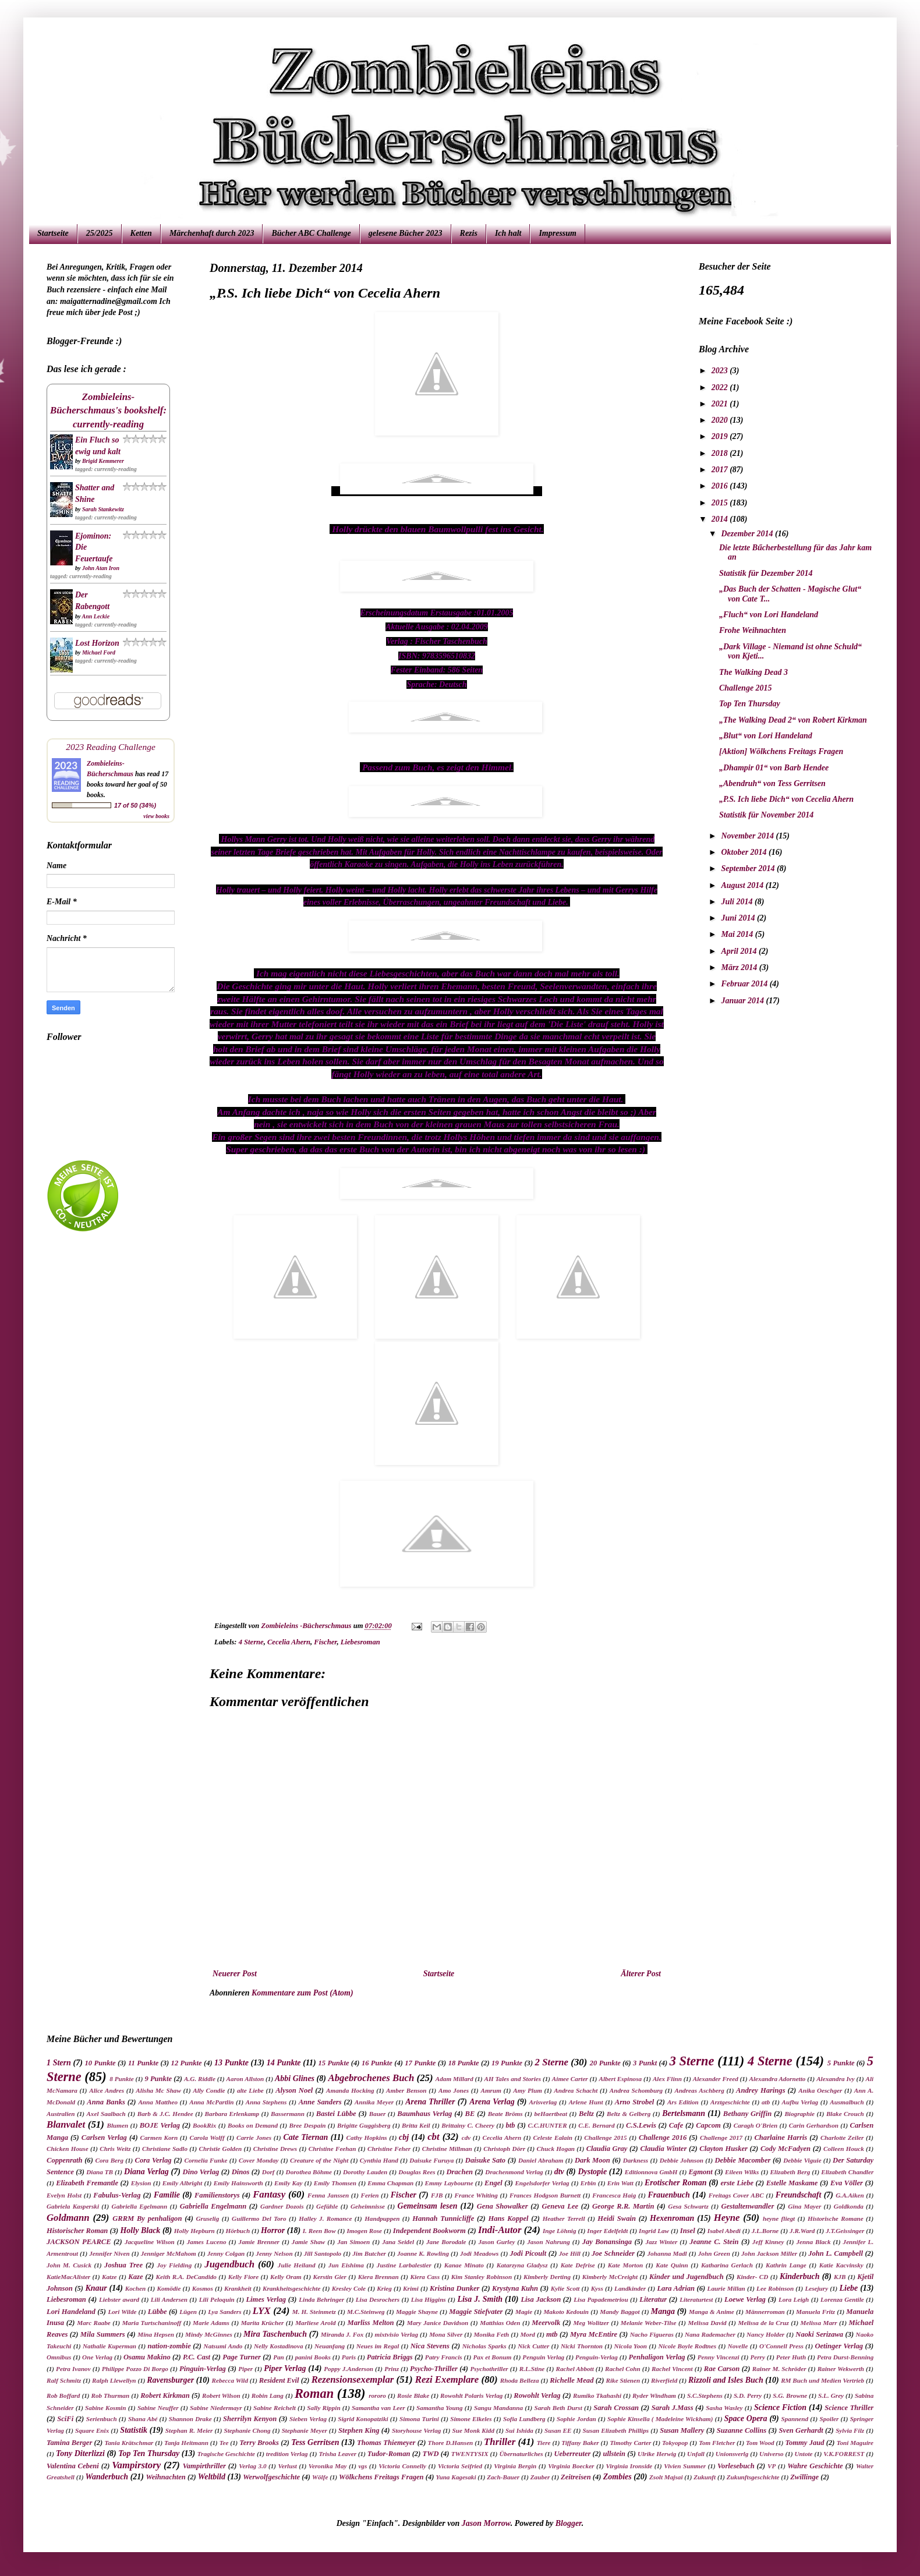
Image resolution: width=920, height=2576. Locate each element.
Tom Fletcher (717, 2442)
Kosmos (202, 2288)
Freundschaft (799, 2195)
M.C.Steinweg (366, 2311)
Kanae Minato (464, 2265)
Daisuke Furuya (431, 2160)
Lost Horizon (97, 643)
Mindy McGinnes (208, 2334)
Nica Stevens (430, 2346)
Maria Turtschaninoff (152, 2322)
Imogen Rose (364, 2230)
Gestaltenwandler (747, 2206)
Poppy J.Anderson (348, 2368)
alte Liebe (250, 2090)
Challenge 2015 (745, 688)
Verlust (287, 2465)
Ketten (141, 233)
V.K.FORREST (843, 2453)
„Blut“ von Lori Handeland (765, 735)
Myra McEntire (593, 2334)
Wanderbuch (107, 2476)
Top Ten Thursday (749, 703)
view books (156, 816)
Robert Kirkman (164, 2395)
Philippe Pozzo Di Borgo (135, 2368)
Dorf (268, 2171)
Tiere (544, 2442)
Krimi (411, 2288)
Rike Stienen (623, 2380)
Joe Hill (570, 2253)
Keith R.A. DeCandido (186, 2276)
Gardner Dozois (281, 2206)
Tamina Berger (69, 2443)
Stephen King (359, 2430)
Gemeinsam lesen (428, 2206)
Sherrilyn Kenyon (250, 2419)
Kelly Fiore (243, 2276)
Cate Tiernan (305, 2137)
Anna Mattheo (158, 2102)
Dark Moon (592, 2160)
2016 (721, 486)
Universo (771, 2453)
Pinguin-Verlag (202, 2369)
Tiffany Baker (580, 2442)
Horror (273, 2230)
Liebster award (119, 2299)
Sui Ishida (519, 2430)
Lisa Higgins (428, 2299)
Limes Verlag (266, 2299)
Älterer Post (641, 1973)
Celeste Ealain (552, 2137)
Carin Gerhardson (813, 2125)
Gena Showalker (502, 2206)
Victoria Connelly (402, 2465)
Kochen (135, 2288)
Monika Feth (491, 2334)
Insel (687, 2231)
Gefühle (327, 2206)
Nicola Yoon (630, 2346)
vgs (362, 2465)
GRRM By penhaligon (147, 2218)
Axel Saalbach (105, 2113)
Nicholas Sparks (484, 2346)
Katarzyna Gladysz (522, 2265)
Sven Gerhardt (801, 2430)
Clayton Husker (723, 2149)
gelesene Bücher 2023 (406, 233)
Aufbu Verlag (799, 2102)
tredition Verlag (287, 2453)
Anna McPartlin (211, 2102)
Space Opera (745, 2418)
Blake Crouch (845, 2113)
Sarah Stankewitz (103, 509)
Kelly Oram (286, 2276)
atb (766, 2102)
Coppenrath (65, 2160)
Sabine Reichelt (274, 2407)
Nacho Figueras (652, 2334)
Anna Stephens (266, 2102)
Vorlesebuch (736, 2466)
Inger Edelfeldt (607, 2230)
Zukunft (704, 2477)
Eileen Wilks (742, 2171)
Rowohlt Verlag (537, 2395)
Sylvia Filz (850, 2430)
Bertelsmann (683, 2113)
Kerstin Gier (329, 2276)
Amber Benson (406, 2090)
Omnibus (59, 2357)
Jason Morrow (486, 2523)
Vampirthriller (204, 2466)
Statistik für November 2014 (766, 815)
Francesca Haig (614, 2195)
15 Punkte (333, 2063)
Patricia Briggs (390, 2357)
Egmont (700, 2172)
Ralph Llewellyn (114, 2380)
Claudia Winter (663, 2149)
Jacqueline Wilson (150, 2241)
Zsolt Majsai (666, 2477)
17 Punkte (420, 2063)
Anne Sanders (320, 2102)
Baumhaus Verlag (424, 2114)
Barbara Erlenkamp (232, 2113)
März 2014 (740, 967)
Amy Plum (527, 2090)
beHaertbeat (551, 2113)
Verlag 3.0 (252, 2465)
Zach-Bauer (503, 2477)
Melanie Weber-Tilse (649, 2322)
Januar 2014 (743, 1000)
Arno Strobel (634, 2102)
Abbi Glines (294, 2078)
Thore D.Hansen (450, 2442)
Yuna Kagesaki (456, 2477)
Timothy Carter (630, 2442)
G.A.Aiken (850, 2195)
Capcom (708, 2125)
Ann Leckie (96, 616)
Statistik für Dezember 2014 (766, 573)
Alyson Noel (294, 2090)
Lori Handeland (71, 2312)
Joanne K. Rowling (423, 2253)
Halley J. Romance (325, 2218)
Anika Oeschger (820, 2090)
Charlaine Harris (780, 2137)
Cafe (676, 2125)
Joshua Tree (123, 2265)
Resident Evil (279, 2380)
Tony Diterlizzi (80, 2453)
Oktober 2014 (745, 852)
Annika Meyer (374, 2102)
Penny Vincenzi (718, 2357)
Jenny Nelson (274, 2253)
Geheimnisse (368, 2206)
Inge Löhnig (559, 2230)
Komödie (169, 2288)
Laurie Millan (726, 2288)
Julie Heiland (297, 2265)
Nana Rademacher (710, 2334)
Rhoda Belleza (519, 2380)
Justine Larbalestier (404, 2265)
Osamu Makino (147, 2357)
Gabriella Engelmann (213, 2206)
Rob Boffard (63, 2395)
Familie (167, 2195)
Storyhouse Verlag (416, 2430)
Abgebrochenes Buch (371, 2077)
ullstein (614, 2454)
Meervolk (546, 2323)
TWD (431, 2454)
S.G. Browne (790, 2395)
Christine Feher (389, 2148)
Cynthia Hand (379, 2160)
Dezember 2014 (748, 533)
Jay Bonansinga (607, 2242)
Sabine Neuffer (158, 2407)
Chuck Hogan (556, 2148)
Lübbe (157, 2312)
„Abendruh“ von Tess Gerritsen (772, 783)
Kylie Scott (565, 2288)
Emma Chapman (390, 2182)
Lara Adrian (676, 2288)
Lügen (188, 2311)
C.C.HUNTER (547, 2125)
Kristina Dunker (454, 2288)
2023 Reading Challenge (110, 747)
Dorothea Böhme (309, 2171)
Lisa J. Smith (480, 2299)
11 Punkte (143, 2063)
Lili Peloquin (217, 2299)
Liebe (848, 2288)
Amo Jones (453, 2090)
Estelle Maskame (792, 2183)
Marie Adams (211, 2322)
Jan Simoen (353, 2241)
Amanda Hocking (350, 2090)
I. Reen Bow (319, 2230)
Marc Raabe (93, 2322)
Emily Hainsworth (238, 2182)
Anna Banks (106, 2102)
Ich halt (508, 233)
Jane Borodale (446, 2241)
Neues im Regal (377, 2346)
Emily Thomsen (335, 2182)
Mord (527, 2334)
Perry (757, 2357)
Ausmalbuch (847, 2102)
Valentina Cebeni (73, 2466)
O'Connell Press (781, 2346)
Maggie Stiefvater (476, 2312)
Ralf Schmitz (64, 2380)
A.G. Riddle (199, 2078)
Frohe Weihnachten (752, 630)
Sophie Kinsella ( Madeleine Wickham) (660, 2418)
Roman (314, 2393)
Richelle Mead (571, 2380)
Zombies (617, 2476)
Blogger (568, 2523)
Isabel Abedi (724, 2230)
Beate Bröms (505, 2113)
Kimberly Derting (547, 2276)
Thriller (499, 2441)
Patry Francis (443, 2357)
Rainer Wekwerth (841, 2368)
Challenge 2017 (721, 2137)
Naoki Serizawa (819, 2334)
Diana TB (99, 2171)
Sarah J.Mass (672, 2408)
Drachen (460, 2172)
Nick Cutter (533, 2346)
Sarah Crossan (616, 2408)
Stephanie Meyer (304, 2430)
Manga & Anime (711, 2311)
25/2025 (99, 233)
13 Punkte (231, 2062)
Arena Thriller (430, 2101)
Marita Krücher (262, 2322)
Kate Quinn (672, 2265)
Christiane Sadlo (164, 2148)
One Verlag (97, 2357)
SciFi (65, 2419)
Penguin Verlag (543, 2357)
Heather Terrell (564, 2218)
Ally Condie (209, 2090)
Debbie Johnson (681, 2160)
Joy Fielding (174, 2265)
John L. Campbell (835, 2253)
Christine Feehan (332, 2148)
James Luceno (207, 2241)
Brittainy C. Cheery (467, 2125)
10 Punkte (100, 2063)
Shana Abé (143, 2418)
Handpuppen (382, 2218)
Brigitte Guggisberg (364, 2125)
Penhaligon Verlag (657, 2357)
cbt (433, 2136)
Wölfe (320, 2477)
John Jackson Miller (769, 2253)
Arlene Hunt (586, 2102)
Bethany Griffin (747, 2114)
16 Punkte (377, 2063)
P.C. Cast (196, 2357)
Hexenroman (672, 2218)
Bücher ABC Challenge (311, 233)
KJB (840, 2276)
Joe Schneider (613, 2253)
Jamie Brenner (259, 2241)
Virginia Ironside (629, 2465)
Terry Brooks (259, 2443)
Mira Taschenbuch (275, 2334)
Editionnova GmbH (651, 2171)
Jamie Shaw (308, 2241)
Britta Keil (416, 2125)
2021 (721, 403)
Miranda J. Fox (342, 2334)
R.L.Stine (532, 2368)
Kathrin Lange (786, 2265)
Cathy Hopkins (366, 2137)
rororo (377, 2395)
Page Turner (241, 2357)
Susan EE (558, 2430)
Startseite (53, 233)
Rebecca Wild (230, 2380)
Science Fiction (780, 2407)
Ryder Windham (654, 2395)
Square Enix (92, 2430)
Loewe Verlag (745, 2299)
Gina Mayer (804, 2206)
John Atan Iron (100, 568)
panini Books (313, 2357)
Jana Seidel (398, 2241)
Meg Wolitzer (591, 2322)
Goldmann (68, 2217)
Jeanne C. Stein (713, 2242)
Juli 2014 (738, 901)
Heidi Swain (616, 2218)
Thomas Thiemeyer (386, 2443)
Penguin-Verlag (596, 2357)
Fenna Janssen (328, 2195)
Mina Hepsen (155, 2334)
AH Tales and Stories (512, 2078)
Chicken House (68, 2148)
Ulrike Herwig (657, 2453)
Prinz (391, 2368)
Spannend (795, 2418)
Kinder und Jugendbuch (686, 2277)
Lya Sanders (224, 2311)
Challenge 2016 (663, 2137)
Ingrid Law (654, 2230)
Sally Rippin (323, 2407)
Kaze (135, 2277)
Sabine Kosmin (105, 2407)
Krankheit (238, 2288)
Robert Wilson (221, 2395)
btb (510, 2125)
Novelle (738, 2346)
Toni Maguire (855, 2442)
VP (771, 2465)
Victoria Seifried (460, 2465)
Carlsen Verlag (104, 2137)
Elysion (141, 2182)
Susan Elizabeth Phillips (616, 2430)
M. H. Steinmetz (314, 2311)
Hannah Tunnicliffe (443, 2218)
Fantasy (269, 2194)
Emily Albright (182, 2182)
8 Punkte (121, 2078)
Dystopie (592, 2171)
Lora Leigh (794, 2299)
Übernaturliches (521, 2453)
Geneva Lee (560, 2206)
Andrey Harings (760, 2090)
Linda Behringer (321, 2299)
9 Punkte (158, 2079)
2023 (721, 370)
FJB (437, 2195)
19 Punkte (506, 2063)
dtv (559, 2171)
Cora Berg (109, 2160)
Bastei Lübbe (336, 2114)
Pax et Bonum (492, 2357)
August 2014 (743, 885)
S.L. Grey (831, 2395)
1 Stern (59, 2062)
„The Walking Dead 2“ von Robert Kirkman (793, 720)
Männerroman (765, 2311)
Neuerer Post (235, 1973)
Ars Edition (683, 2102)
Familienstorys (217, 2195)
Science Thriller (849, 2408)
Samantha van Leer (378, 2407)
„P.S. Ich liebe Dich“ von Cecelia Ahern (786, 799)
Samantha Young (439, 2407)
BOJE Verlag (160, 2125)
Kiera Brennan (378, 2276)
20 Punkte (605, 2063)
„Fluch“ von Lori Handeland (768, 614)
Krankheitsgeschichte (291, 2288)
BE (470, 2114)
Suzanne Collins (741, 2430)
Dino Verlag (201, 2172)
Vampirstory (136, 2465)
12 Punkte (186, 2063)
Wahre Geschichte (815, 2466)
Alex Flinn (667, 2078)
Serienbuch (101, 2418)
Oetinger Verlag (839, 2346)
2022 (721, 387)
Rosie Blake (413, 2395)
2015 (721, 502)
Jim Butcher (369, 2253)
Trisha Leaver (337, 2453)
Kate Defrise (578, 2265)
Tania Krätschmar (128, 2442)
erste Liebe (736, 2183)
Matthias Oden (500, 2322)
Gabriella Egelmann (140, 2206)
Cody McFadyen (785, 2149)
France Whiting (476, 2195)
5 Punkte (841, 2063)
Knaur (96, 2288)
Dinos (241, 2172)
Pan (278, 2357)
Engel (493, 2183)
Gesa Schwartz (688, 2206)
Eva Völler (846, 2183)
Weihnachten (165, 2477)
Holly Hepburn (194, 2230)
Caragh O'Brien (755, 2125)
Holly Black (140, 2230)
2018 (721, 453)
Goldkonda (849, 2206)
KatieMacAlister (68, 2276)
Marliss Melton (371, 2323)
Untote (803, 2453)
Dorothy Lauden (365, 2171)
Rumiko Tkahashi (597, 2395)
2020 (721, 420)
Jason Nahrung (548, 2241)
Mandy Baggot (619, 2311)
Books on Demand (253, 2125)
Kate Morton (625, 2265)
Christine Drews (275, 2148)
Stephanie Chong (247, 2430)
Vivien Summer (685, 2465)
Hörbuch (238, 2230)
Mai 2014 (738, 934)
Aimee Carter (570, 2078)
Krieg (384, 2288)
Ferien (369, 2195)
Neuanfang (329, 2346)
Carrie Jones (253, 2137)
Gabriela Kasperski (73, 2206)
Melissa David (707, 2322)
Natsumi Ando (223, 2346)
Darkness (636, 2160)
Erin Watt (620, 2182)
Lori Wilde (122, 2311)
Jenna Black (813, 2241)
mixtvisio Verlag (396, 2334)
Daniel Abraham (540, 2160)
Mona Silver (445, 2334)
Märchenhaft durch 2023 (211, 233)
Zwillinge (804, 2477)
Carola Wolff (206, 2137)
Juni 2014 (738, 918)
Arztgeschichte (730, 2102)
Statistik (133, 2430)
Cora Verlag (153, 2160)
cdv (466, 2137)
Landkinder (630, 2288)
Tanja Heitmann (186, 2442)
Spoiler (828, 2418)
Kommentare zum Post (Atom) (302, 1992)
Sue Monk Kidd (473, 2430)
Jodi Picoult (528, 2253)
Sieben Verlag (308, 2418)
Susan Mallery (682, 2430)
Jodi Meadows (479, 2253)
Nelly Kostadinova (278, 2346)
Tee (224, 2442)
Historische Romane (836, 2218)
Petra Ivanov (73, 2368)
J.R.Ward (802, 2230)
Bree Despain (307, 2125)
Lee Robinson (775, 2288)
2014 (721, 519)
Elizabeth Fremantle (87, 2183)
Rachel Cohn (623, 2368)
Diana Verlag (146, 2171)
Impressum (557, 233)
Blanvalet (66, 2124)
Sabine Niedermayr (216, 2407)
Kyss (597, 2288)
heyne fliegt (779, 2218)
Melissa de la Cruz (763, 2322)
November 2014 (748, 835)
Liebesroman (360, 1642)
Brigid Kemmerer (103, 461)
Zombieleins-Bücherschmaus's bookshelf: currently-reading (108, 410)
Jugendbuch (229, 2264)
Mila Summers (102, 2334)
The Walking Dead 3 (753, 672)
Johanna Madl (667, 2253)
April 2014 (740, 951)
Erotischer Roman (675, 2182)
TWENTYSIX (470, 2453)
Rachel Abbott (574, 2368)
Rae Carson (721, 2369)
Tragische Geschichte (226, 2453)
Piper (245, 2368)
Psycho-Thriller (434, 2369)
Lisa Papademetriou (601, 2299)
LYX (262, 2310)
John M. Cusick (69, 2265)
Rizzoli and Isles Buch (725, 2380)
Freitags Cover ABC (736, 2195)
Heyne (727, 2217)
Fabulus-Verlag (116, 2195)
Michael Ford (98, 652)
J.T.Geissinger (845, 2230)
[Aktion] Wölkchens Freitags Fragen (781, 751)
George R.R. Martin (623, 2206)
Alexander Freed (715, 2078)
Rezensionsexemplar (353, 2379)
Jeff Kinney (768, 2241)
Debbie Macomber (743, 2160)
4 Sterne (251, 1642)
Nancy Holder (765, 2334)
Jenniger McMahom (168, 2253)
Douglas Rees (416, 2171)
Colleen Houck (843, 2148)
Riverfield (664, 2380)
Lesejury (816, 2288)
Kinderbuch (799, 2276)
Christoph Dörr (504, 2148)
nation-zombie (169, 2346)
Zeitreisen (576, 2477)
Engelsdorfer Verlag (542, 2182)
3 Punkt (645, 2063)
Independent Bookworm (429, 2231)
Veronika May (328, 2465)
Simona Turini (419, 2418)
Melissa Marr (819, 2322)
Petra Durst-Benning (845, 2357)
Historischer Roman (77, 2231)
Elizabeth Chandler (847, 2171)
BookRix (204, 2125)
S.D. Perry (748, 2395)
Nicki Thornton (582, 2346)
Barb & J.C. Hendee (165, 2113)
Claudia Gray (607, 2149)
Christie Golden (220, 2148)
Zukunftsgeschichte (753, 2477)
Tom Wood (760, 2442)
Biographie (799, 2113)
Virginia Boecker (571, 2465)
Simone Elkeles (470, 2418)
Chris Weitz (115, 2148)
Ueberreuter (572, 2454)
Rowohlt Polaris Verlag (471, 2395)
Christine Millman (447, 2148)
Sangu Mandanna (498, 2407)
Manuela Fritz (815, 2311)
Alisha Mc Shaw (158, 2090)
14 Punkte (284, 2062)
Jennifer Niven (109, 2253)
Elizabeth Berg (790, 2171)
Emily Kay (288, 2182)
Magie (523, 2311)
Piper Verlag (285, 2368)
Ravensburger (170, 2380)
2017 (721, 469)
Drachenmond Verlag (514, 2171)
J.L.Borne (765, 2230)
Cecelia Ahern (288, 1642)
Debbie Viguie (802, 2160)
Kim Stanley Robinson (481, 2276)
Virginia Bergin (515, 2465)
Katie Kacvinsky (841, 2265)
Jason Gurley (496, 2241)
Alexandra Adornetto (777, 2078)
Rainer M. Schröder (779, 2368)
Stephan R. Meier (189, 2430)
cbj (404, 2137)
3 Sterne (692, 2061)
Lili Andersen (169, 2299)
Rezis (468, 233)
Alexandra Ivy (835, 2078)
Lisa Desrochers (377, 2299)
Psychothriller (489, 2368)
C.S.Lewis (641, 2125)
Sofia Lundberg (524, 2418)
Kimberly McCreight (610, 2276)
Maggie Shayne (417, 2311)
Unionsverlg (732, 2453)
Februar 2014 (745, 983)
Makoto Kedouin (566, 2311)
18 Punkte (463, 2063)
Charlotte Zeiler (842, 2137)
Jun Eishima (346, 2265)
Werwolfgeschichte (271, 2477)
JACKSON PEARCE (79, 2242)
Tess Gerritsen (315, 2442)
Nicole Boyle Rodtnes (688, 2346)
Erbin (588, 2182)
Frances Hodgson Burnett (545, 2195)
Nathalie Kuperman (109, 2346)
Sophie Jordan (576, 2418)
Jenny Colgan (226, 2253)
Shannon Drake (190, 2418)
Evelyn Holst (64, 2195)
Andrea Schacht (575, 2090)
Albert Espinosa (620, 2078)
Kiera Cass (425, 2276)
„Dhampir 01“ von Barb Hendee (774, 767)
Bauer (377, 2113)
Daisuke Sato (485, 2160)
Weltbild (211, 2476)
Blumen (117, 2125)
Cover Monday (258, 2160)
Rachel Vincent (672, 2368)
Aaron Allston (245, 2078)
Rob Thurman (110, 2395)
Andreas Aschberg (699, 2090)
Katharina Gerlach (727, 2265)
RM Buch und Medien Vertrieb (822, 2380)
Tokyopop (675, 2442)
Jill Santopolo (323, 2253)
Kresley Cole (349, 2288)
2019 (721, 436)
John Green (714, 2253)
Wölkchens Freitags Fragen (381, 2477)
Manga (663, 2311)
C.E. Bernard (596, 2125)
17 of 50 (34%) (135, 805)
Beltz (586, 2114)
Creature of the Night (319, 2160)
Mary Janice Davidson (438, 2322)
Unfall (696, 2453)
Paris (349, 2357)
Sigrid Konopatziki (363, 2418)
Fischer (325, 1642)
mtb (552, 2334)
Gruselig (208, 2218)
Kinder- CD (752, 2276)
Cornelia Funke (205, 2160)
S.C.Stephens (705, 2395)
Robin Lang (268, 2395)
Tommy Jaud (804, 2443)
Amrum (490, 2090)
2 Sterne (551, 2062)
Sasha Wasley (724, 2407)
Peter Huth (791, 2357)
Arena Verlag (491, 2101)
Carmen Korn (159, 2137)
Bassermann (288, 2113)
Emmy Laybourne (448, 2182)
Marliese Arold (315, 2322)
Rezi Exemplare (447, 2379)
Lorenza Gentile (842, 2299)
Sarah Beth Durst (558, 2407)
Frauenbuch (668, 2195)
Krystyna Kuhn (515, 2288)
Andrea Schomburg (636, 2090)
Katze (109, 2276)
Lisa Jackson (541, 2299)
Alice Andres (106, 2090)
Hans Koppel (508, 2218)
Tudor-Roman (389, 2454)
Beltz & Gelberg (628, 2113)
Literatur (653, 2299)
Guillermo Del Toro (259, 2218)
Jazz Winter (661, 2241)
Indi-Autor (500, 2229)
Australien (61, 2113)
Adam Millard (454, 2078)
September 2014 (749, 868)
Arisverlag (543, 2102)
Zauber (540, 2477)
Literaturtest (696, 2299)
